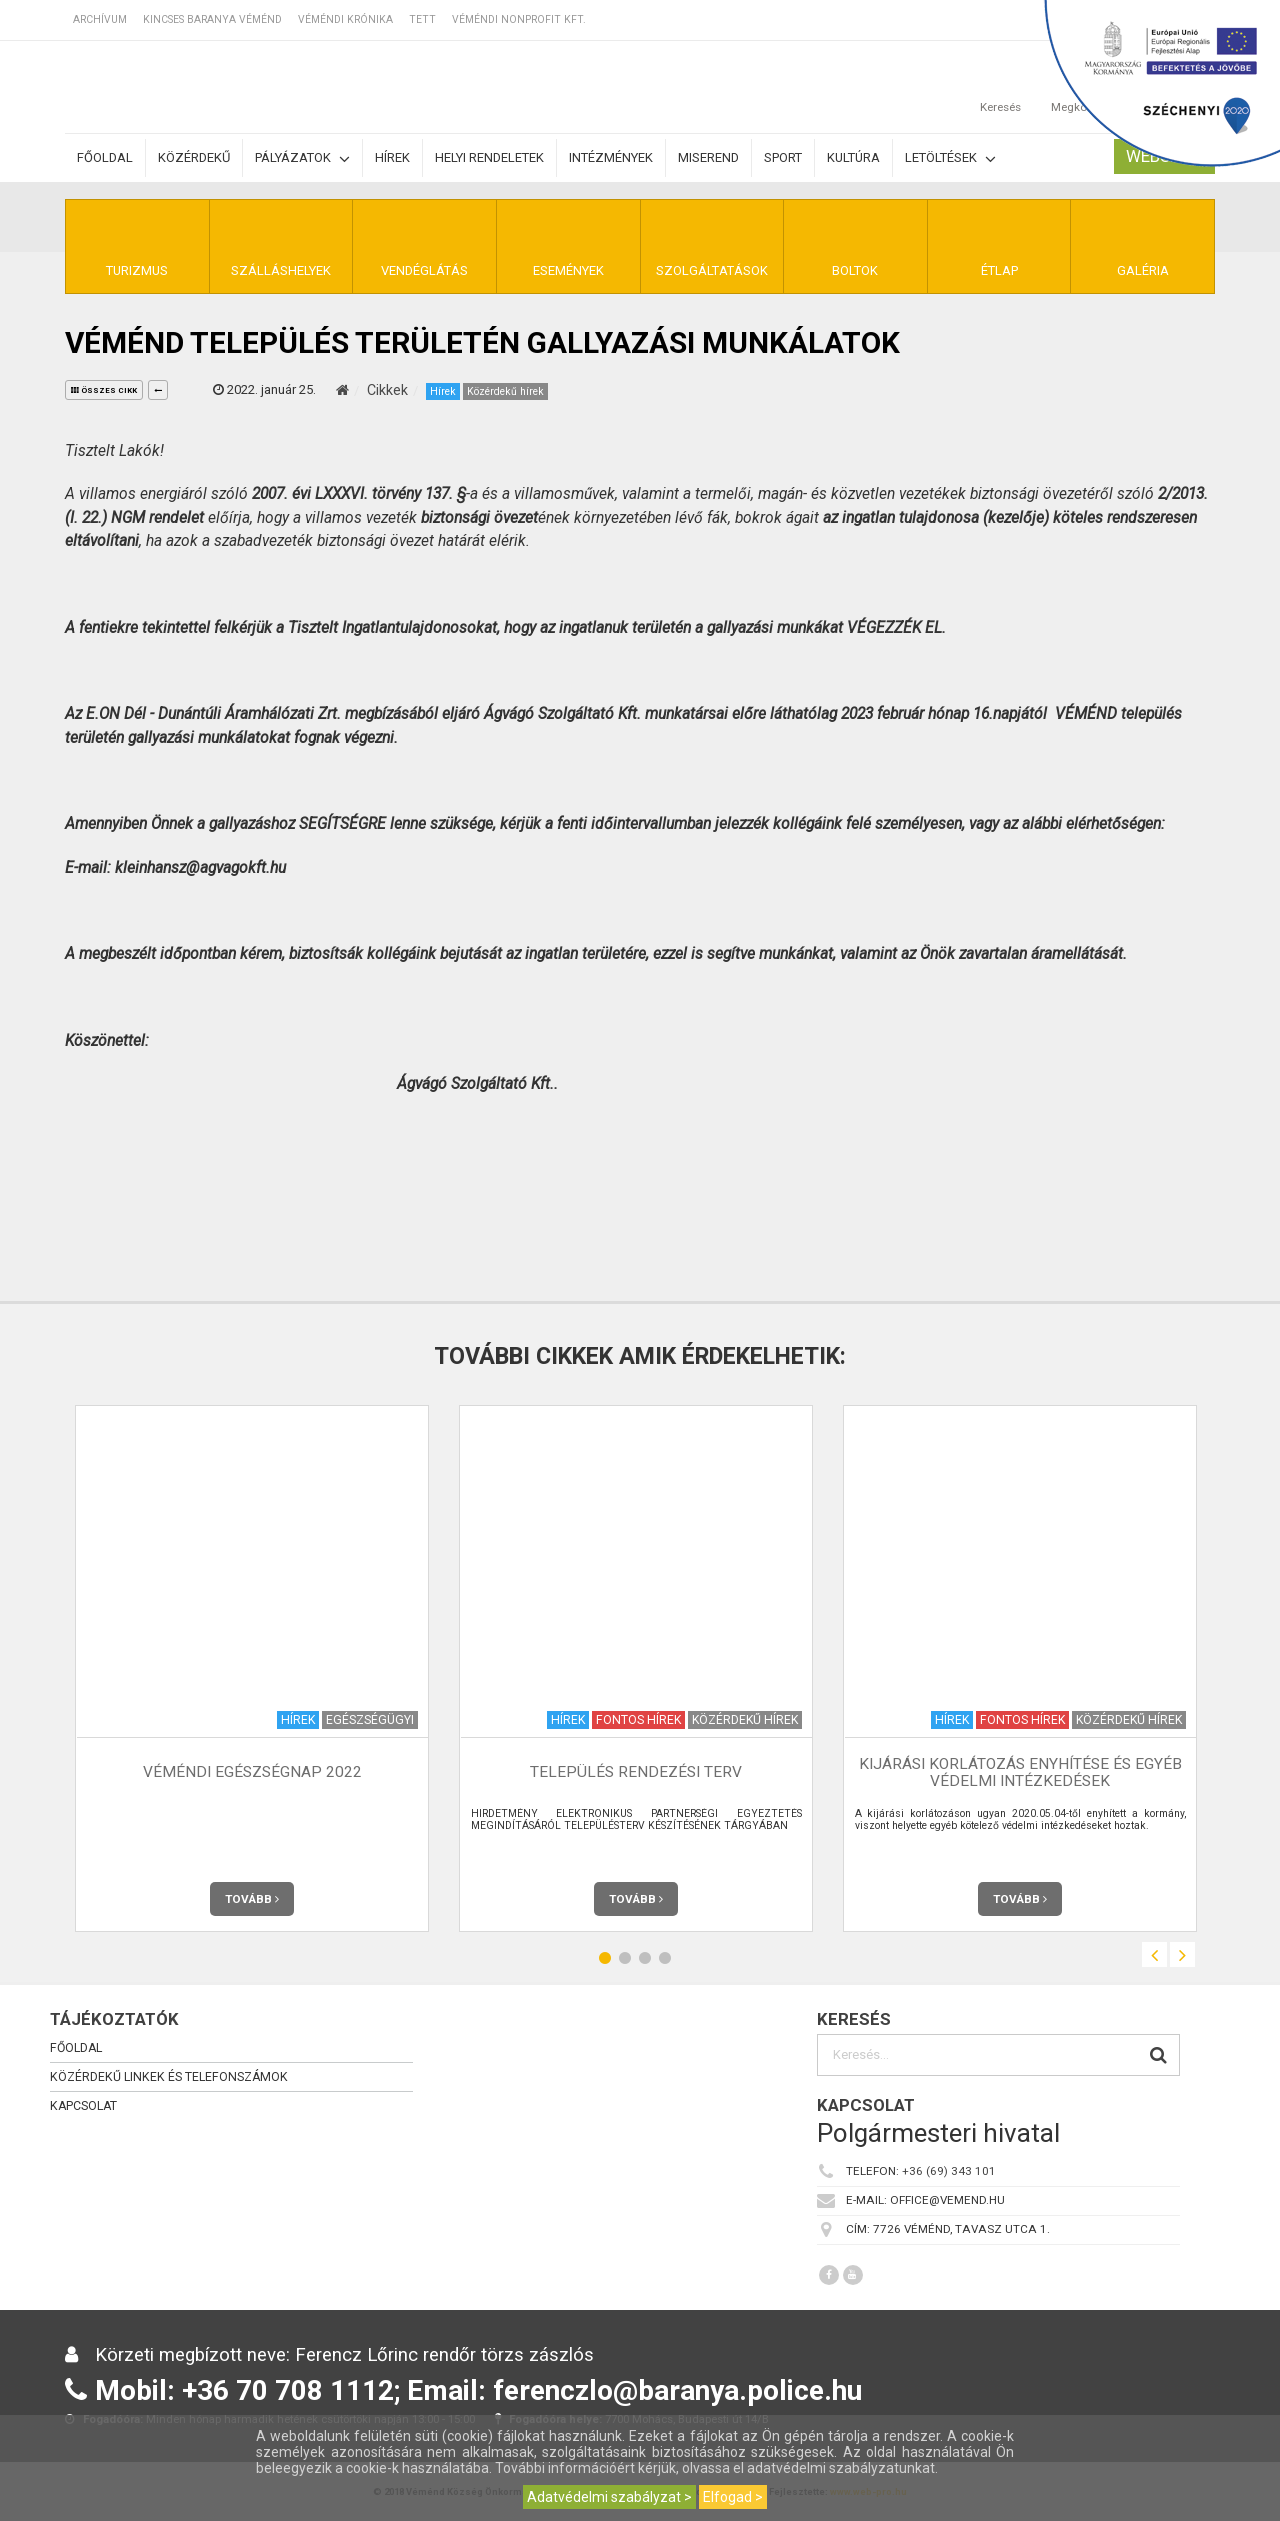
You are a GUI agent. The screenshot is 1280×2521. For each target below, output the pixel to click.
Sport (783, 157)
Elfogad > (733, 2497)
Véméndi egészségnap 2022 (252, 1772)
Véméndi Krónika (345, 19)
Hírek (392, 157)
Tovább (252, 1899)
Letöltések (950, 158)
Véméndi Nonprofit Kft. (519, 19)
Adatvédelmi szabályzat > (609, 2497)
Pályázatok (302, 158)
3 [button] (645, 1957)
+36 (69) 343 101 (949, 2171)
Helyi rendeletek (489, 157)
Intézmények (611, 157)
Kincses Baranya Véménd (212, 19)
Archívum (100, 19)
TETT (422, 19)
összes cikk (104, 390)
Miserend (708, 157)
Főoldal (105, 157)
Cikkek (387, 390)
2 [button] (625, 1957)
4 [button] (665, 1957)
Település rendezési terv (636, 1772)
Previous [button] (1154, 1954)
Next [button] (1182, 1954)
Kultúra (853, 157)
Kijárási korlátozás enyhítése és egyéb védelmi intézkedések (1020, 1772)
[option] (252, 1668)
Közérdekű (194, 157)
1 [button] (605, 1957)
